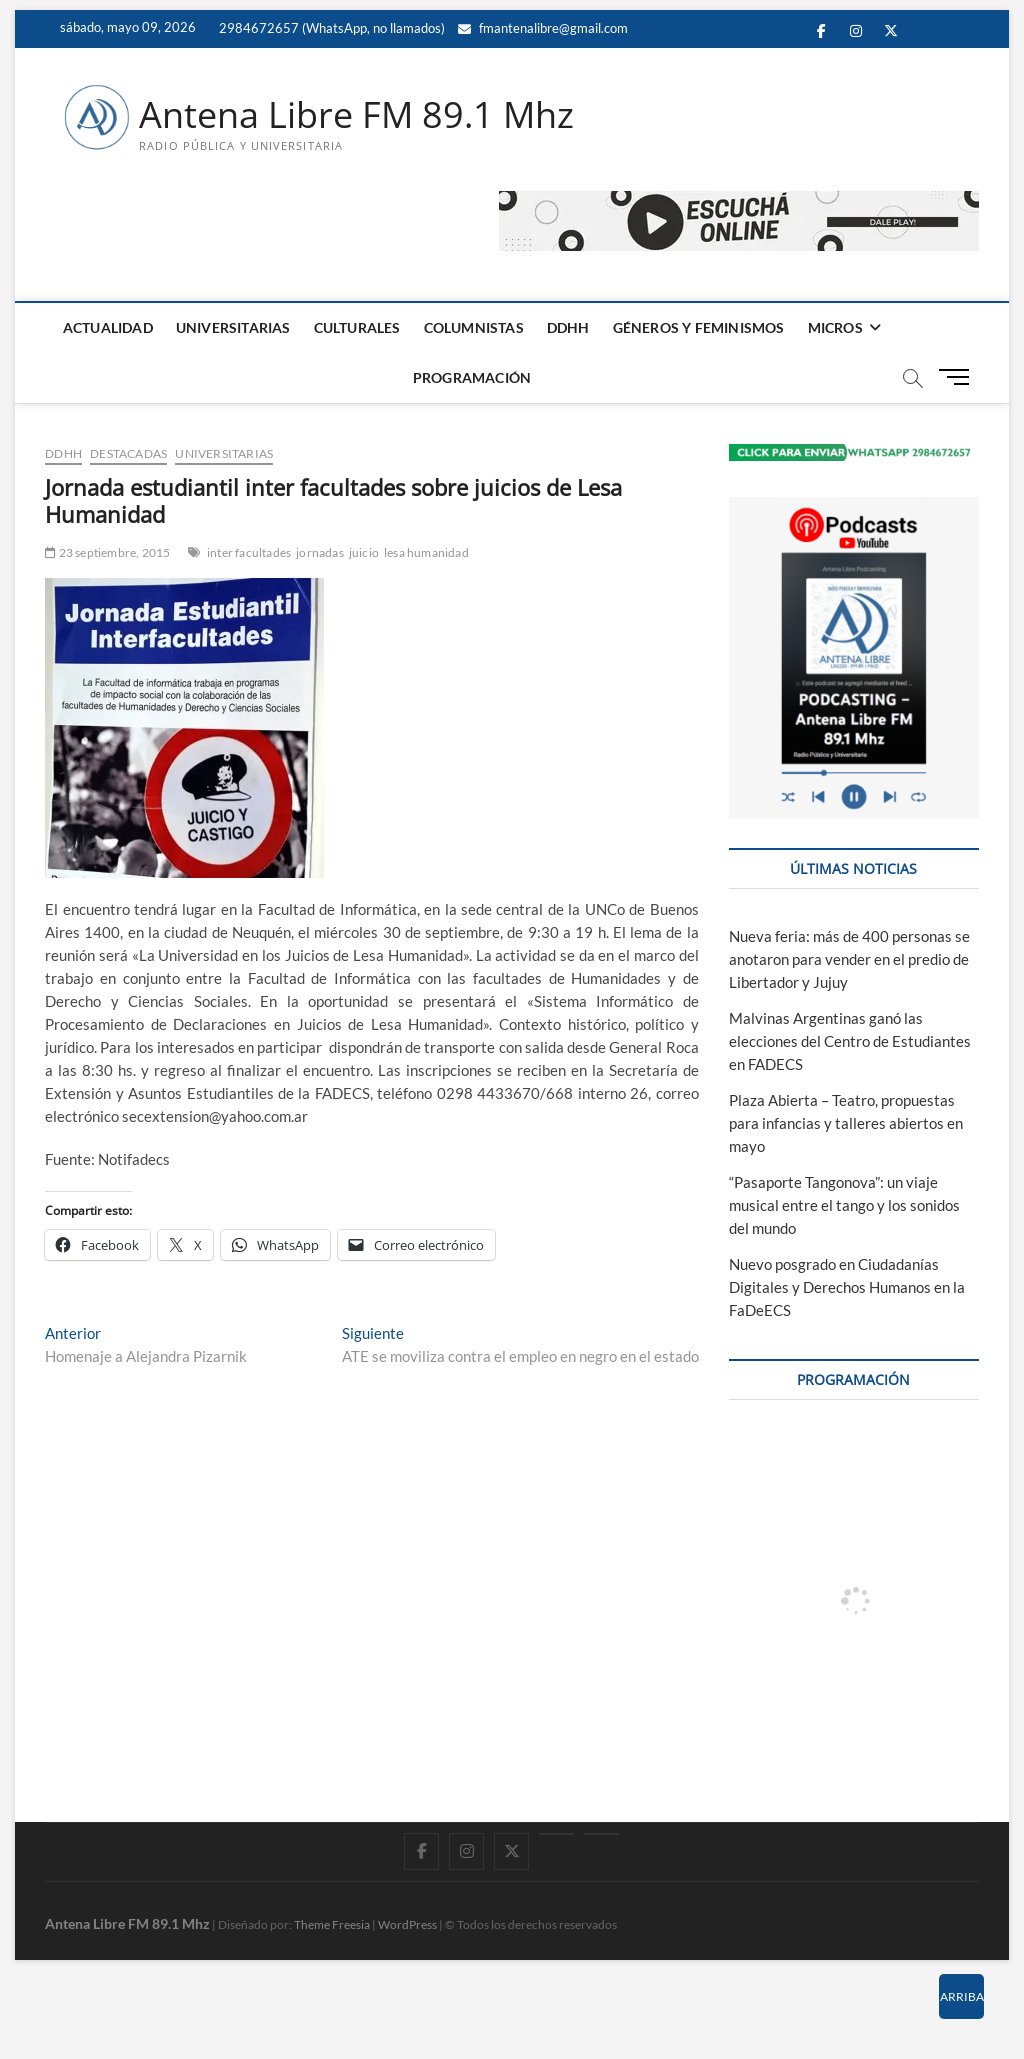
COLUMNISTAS (474, 327)
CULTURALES (357, 327)
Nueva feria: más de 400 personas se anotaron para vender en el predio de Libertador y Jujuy (849, 960)
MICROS (835, 327)
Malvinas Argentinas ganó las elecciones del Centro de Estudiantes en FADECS (850, 1042)
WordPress (407, 1924)
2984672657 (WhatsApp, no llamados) (330, 28)
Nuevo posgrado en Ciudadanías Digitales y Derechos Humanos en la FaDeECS (847, 1287)
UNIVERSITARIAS (233, 327)
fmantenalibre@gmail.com (543, 28)
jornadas (320, 552)
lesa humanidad (426, 552)
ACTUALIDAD (108, 327)
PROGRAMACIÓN (472, 377)
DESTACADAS (128, 453)
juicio (364, 552)
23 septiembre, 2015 (107, 552)
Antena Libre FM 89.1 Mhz (356, 115)
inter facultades (249, 552)
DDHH (568, 327)
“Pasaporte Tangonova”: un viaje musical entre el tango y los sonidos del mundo (844, 1205)
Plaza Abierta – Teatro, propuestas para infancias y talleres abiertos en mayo (846, 1124)
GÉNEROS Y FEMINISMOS (699, 327)
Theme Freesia (332, 1924)
